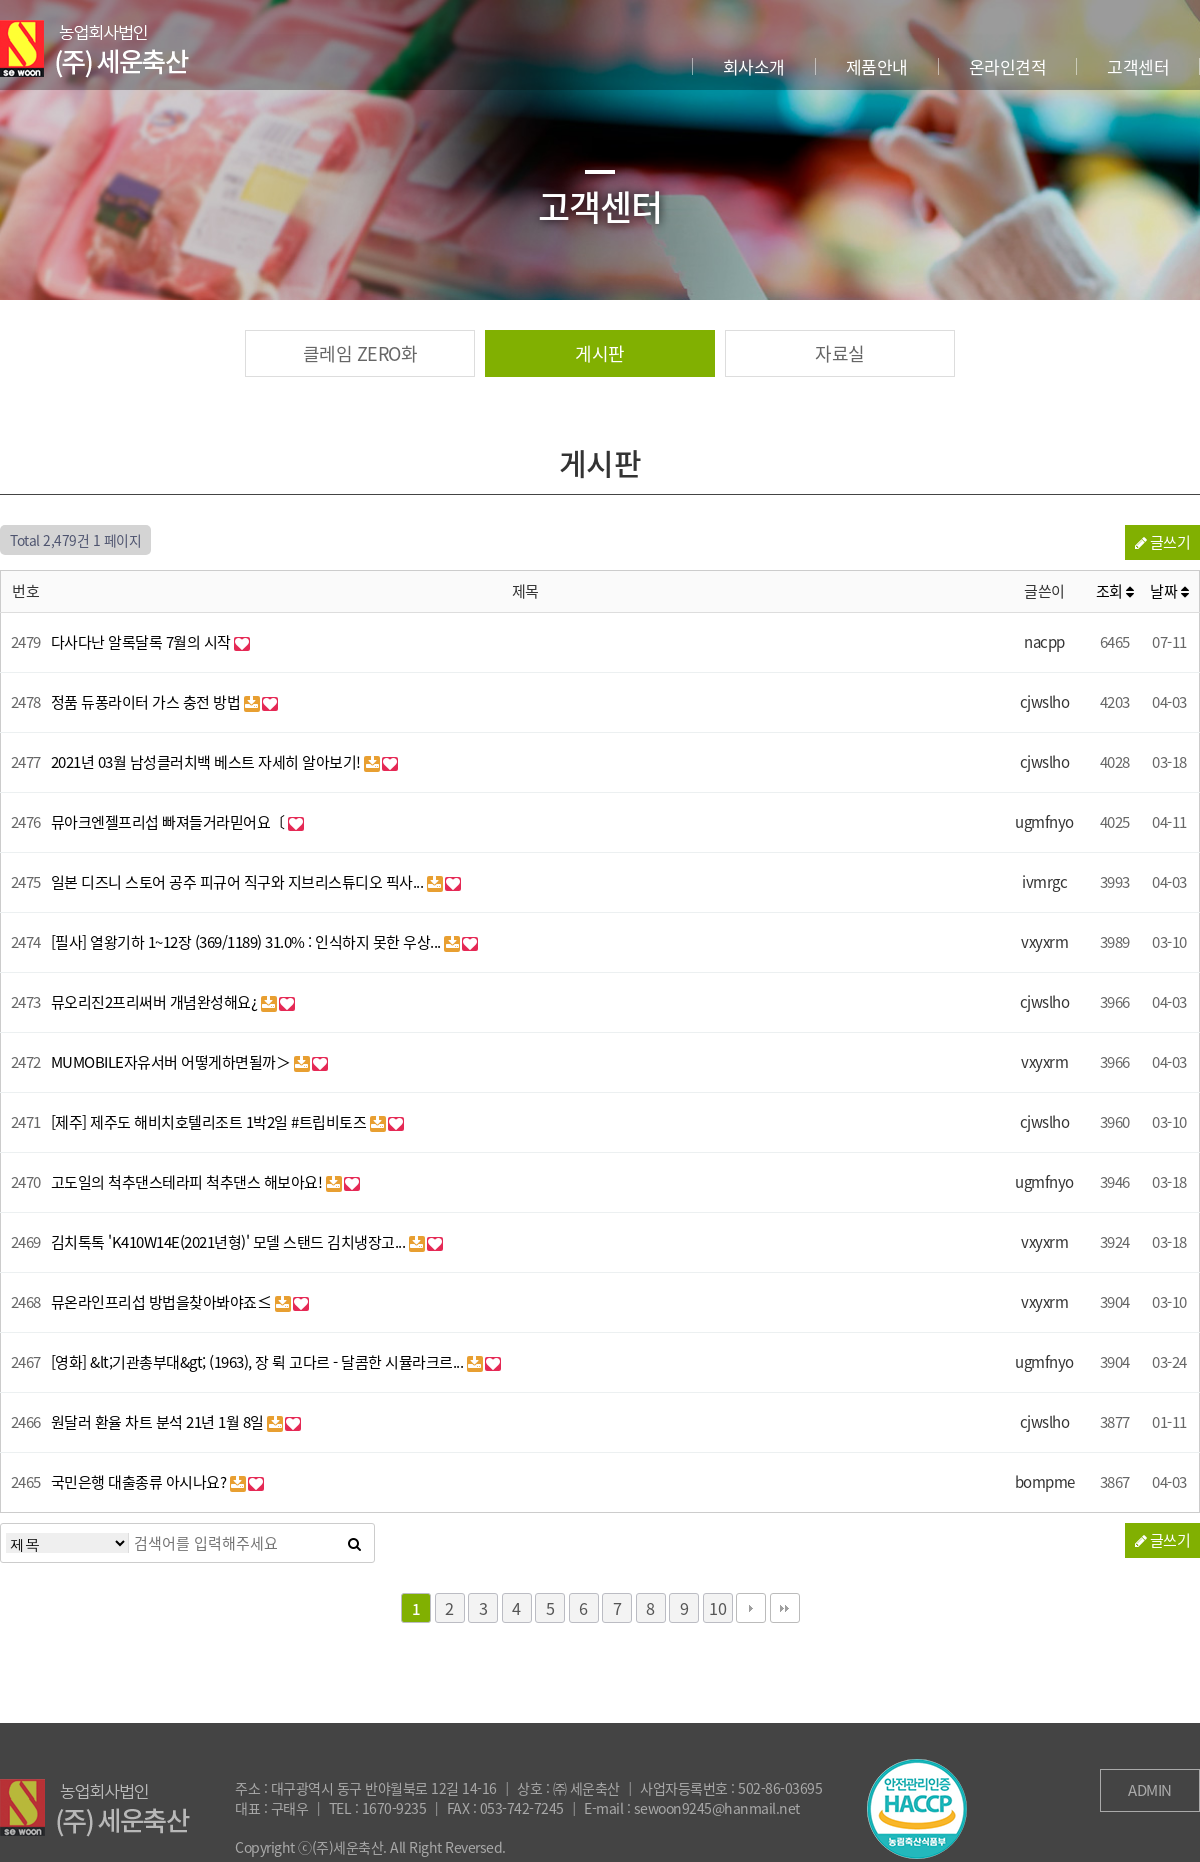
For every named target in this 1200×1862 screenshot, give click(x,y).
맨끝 (785, 1608)
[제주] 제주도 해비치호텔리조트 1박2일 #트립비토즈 (210, 1122)
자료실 (840, 353)
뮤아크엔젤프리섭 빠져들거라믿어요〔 (170, 822)
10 (717, 1608)
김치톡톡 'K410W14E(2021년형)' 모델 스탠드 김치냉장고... (230, 1242)
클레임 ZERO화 (360, 353)
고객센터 (1138, 66)
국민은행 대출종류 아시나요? (140, 1482)
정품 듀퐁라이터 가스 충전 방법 (147, 702)
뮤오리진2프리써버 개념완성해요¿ (156, 1002)
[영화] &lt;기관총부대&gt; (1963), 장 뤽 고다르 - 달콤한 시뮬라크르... (259, 1362)
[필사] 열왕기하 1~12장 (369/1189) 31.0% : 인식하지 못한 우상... (248, 942)
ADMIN (1150, 1790)
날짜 (1169, 591)
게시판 (600, 353)
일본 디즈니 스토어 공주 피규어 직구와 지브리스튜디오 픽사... (239, 882)
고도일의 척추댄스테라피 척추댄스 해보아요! (188, 1182)
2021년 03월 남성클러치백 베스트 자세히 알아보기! (208, 762)
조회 (1115, 591)
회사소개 (754, 66)
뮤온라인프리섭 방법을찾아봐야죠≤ (163, 1302)
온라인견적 (1008, 66)
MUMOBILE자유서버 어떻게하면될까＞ (172, 1062)
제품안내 (877, 66)
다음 (751, 1608)
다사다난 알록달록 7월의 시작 (143, 642)
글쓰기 (1163, 542)
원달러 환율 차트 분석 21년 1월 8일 (159, 1422)
